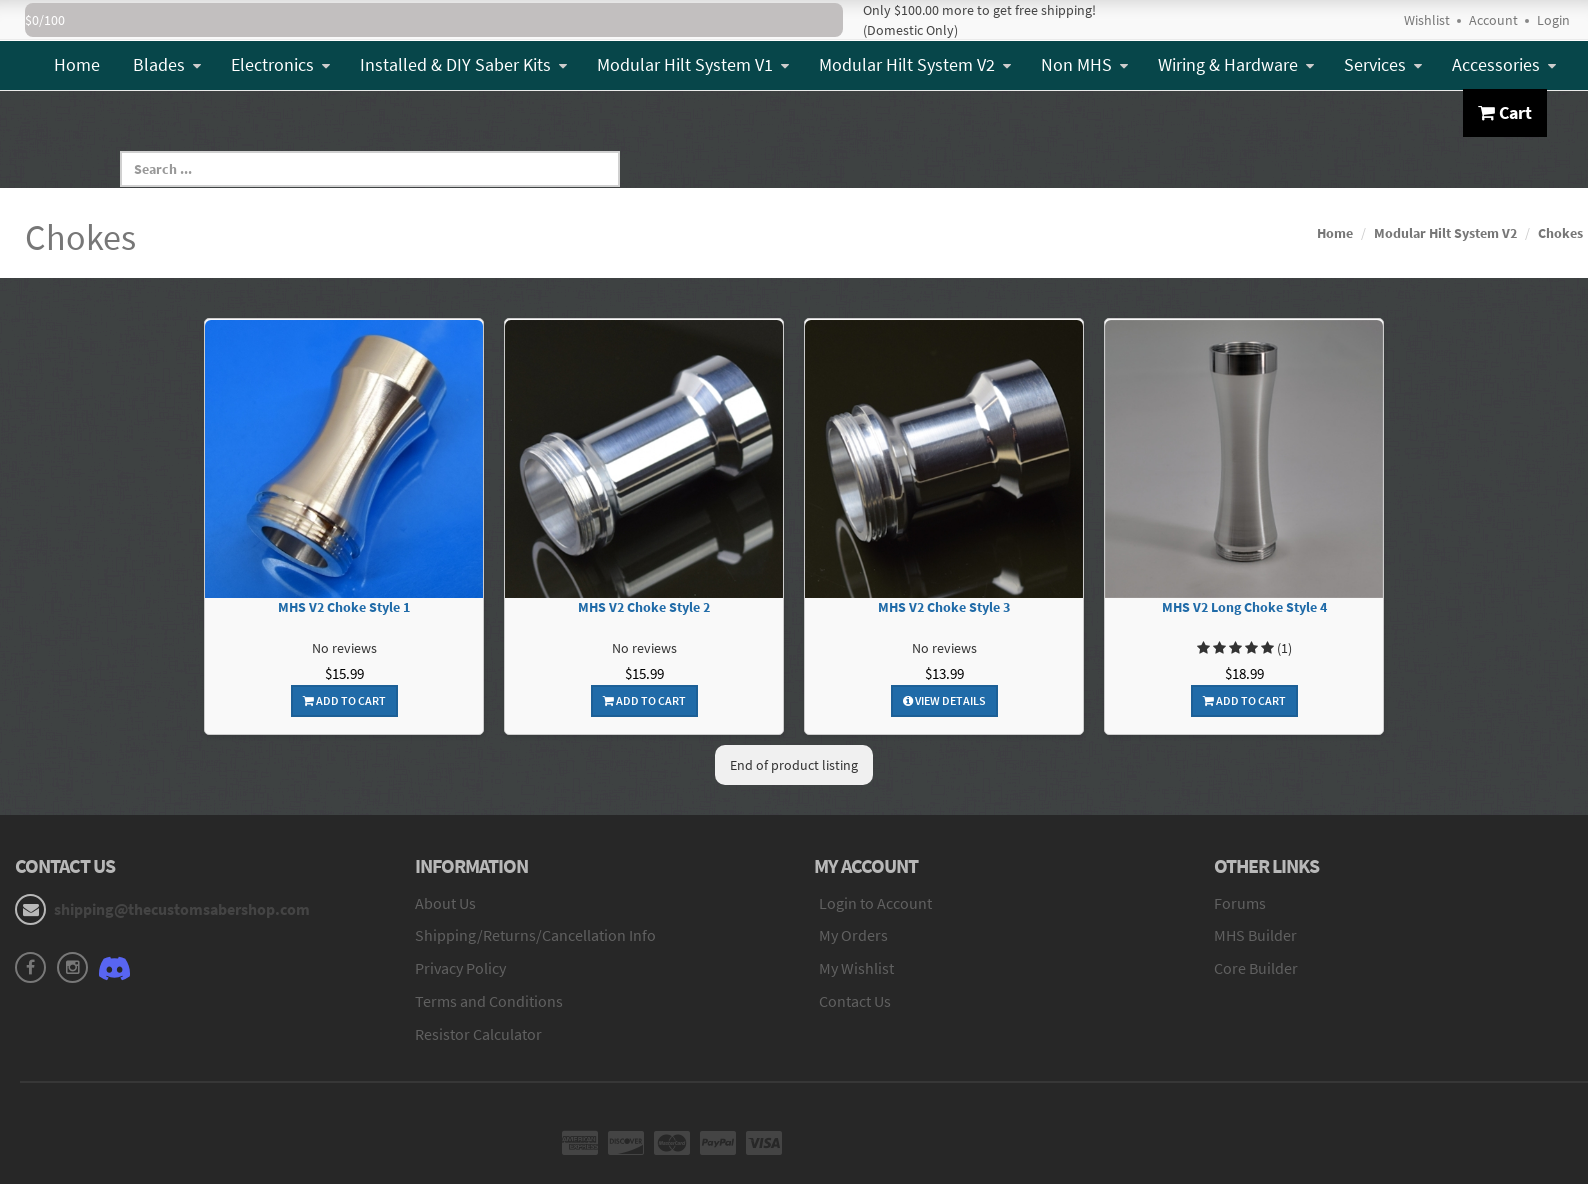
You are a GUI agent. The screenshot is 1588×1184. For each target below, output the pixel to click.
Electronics (280, 64)
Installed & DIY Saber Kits (463, 64)
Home (77, 64)
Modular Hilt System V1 (693, 64)
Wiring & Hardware (1236, 64)
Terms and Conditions (489, 1001)
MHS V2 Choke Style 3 (944, 607)
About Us (445, 903)
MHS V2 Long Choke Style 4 (1244, 607)
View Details (944, 700)
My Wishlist (856, 968)
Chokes (1560, 233)
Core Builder (1256, 968)
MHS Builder (1255, 935)
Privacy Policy (460, 968)
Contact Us (855, 1001)
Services (1383, 64)
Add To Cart (344, 700)
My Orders (853, 935)
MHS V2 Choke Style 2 (644, 607)
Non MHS (1084, 64)
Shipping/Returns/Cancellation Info (535, 935)
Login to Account (875, 903)
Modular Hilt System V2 (915, 64)
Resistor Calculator (478, 1034)
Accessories (1504, 64)
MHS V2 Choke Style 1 (344, 607)
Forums (1240, 903)
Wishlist (1427, 20)
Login (1553, 20)
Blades (167, 64)
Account (1493, 20)
